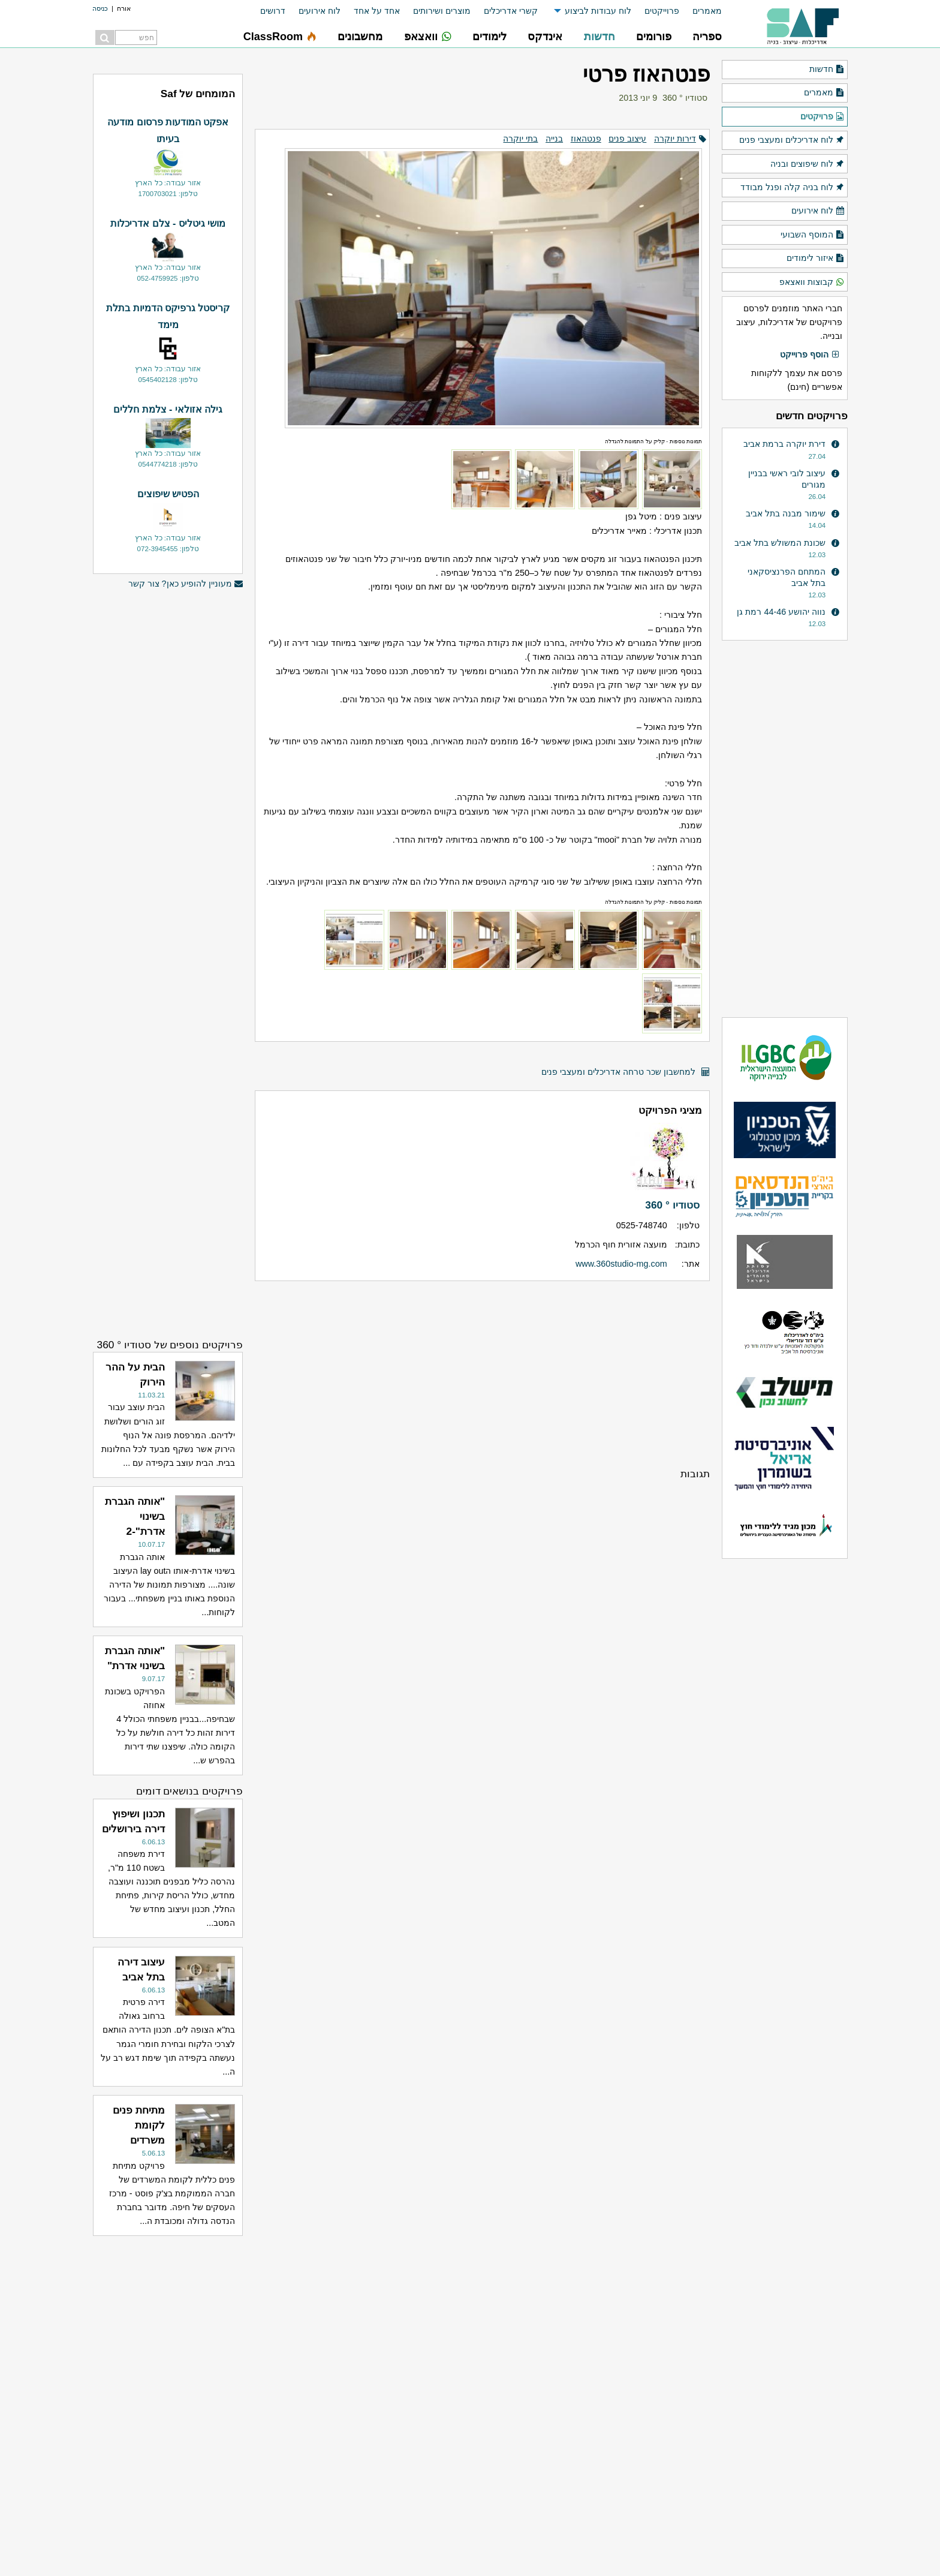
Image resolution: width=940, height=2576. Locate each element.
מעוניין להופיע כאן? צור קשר (185, 584)
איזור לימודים (816, 258)
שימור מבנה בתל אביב (785, 513)
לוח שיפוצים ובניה (807, 164)
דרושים (272, 11)
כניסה (100, 8)
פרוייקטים (661, 11)
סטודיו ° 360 (684, 98)
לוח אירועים (320, 11)
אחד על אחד (377, 11)
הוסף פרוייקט (810, 355)
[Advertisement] (482, 1373)
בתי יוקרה (520, 138)
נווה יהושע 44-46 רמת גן (781, 612)
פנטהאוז (586, 138)
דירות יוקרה (675, 138)
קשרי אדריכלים (511, 11)
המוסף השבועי (813, 235)
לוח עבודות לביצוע (598, 11)
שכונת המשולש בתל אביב (779, 543)
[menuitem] (700, 11)
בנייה (554, 138)
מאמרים (707, 11)
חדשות (827, 69)
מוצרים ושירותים (442, 11)
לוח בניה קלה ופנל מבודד (792, 187)
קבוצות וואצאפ (812, 282)
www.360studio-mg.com (621, 1264)
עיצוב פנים (627, 138)
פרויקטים (822, 117)
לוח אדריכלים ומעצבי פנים (792, 140)
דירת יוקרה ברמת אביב (784, 444)
